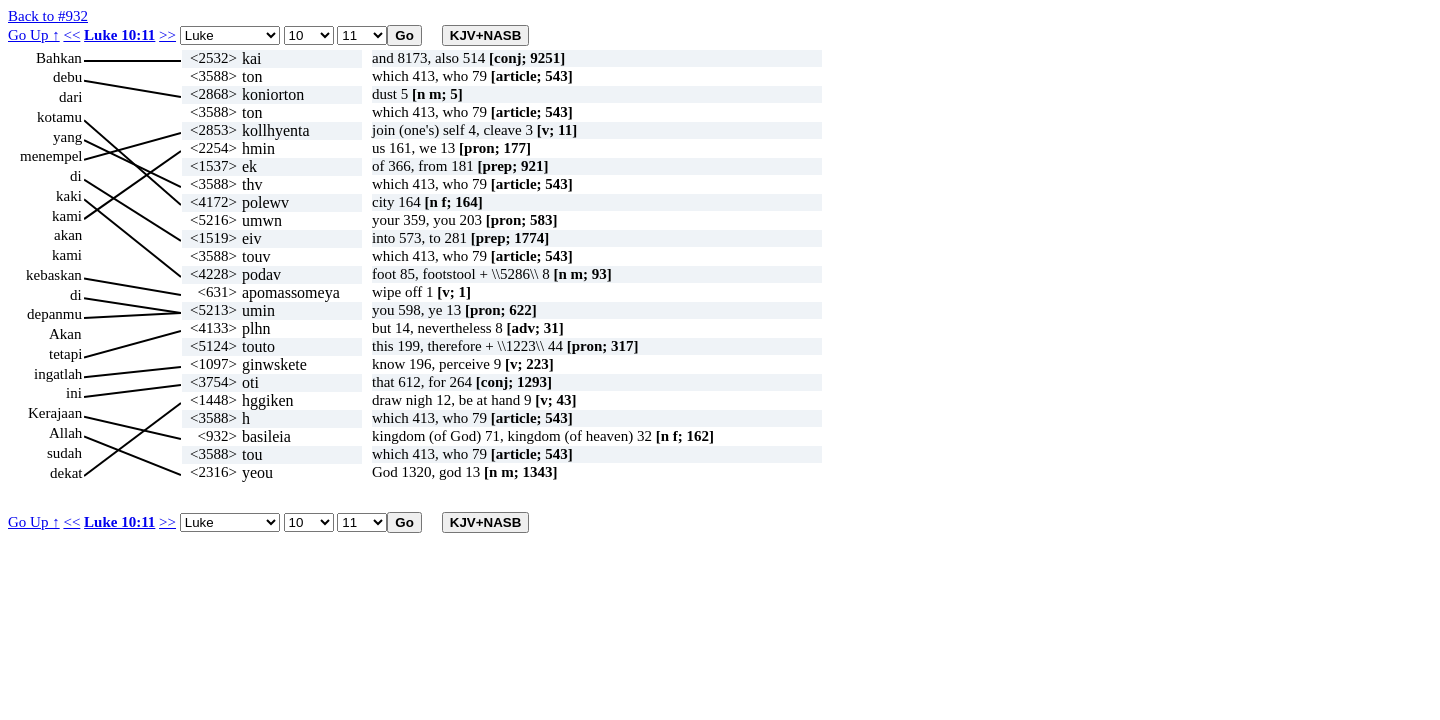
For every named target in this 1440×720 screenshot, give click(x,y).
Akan (65, 334)
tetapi (65, 354)
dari (70, 97)
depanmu (54, 314)
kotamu (59, 117)
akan (68, 235)
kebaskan (54, 275)
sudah (64, 453)
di (76, 176)
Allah (65, 433)
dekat (66, 473)
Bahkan (59, 58)
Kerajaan (55, 413)
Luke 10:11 (119, 35)
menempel (51, 156)
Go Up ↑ (34, 35)
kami (67, 216)
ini (74, 393)
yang (67, 137)
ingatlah (58, 374)
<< (71, 35)
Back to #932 (48, 16)
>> (167, 35)
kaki (69, 196)
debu (67, 77)
